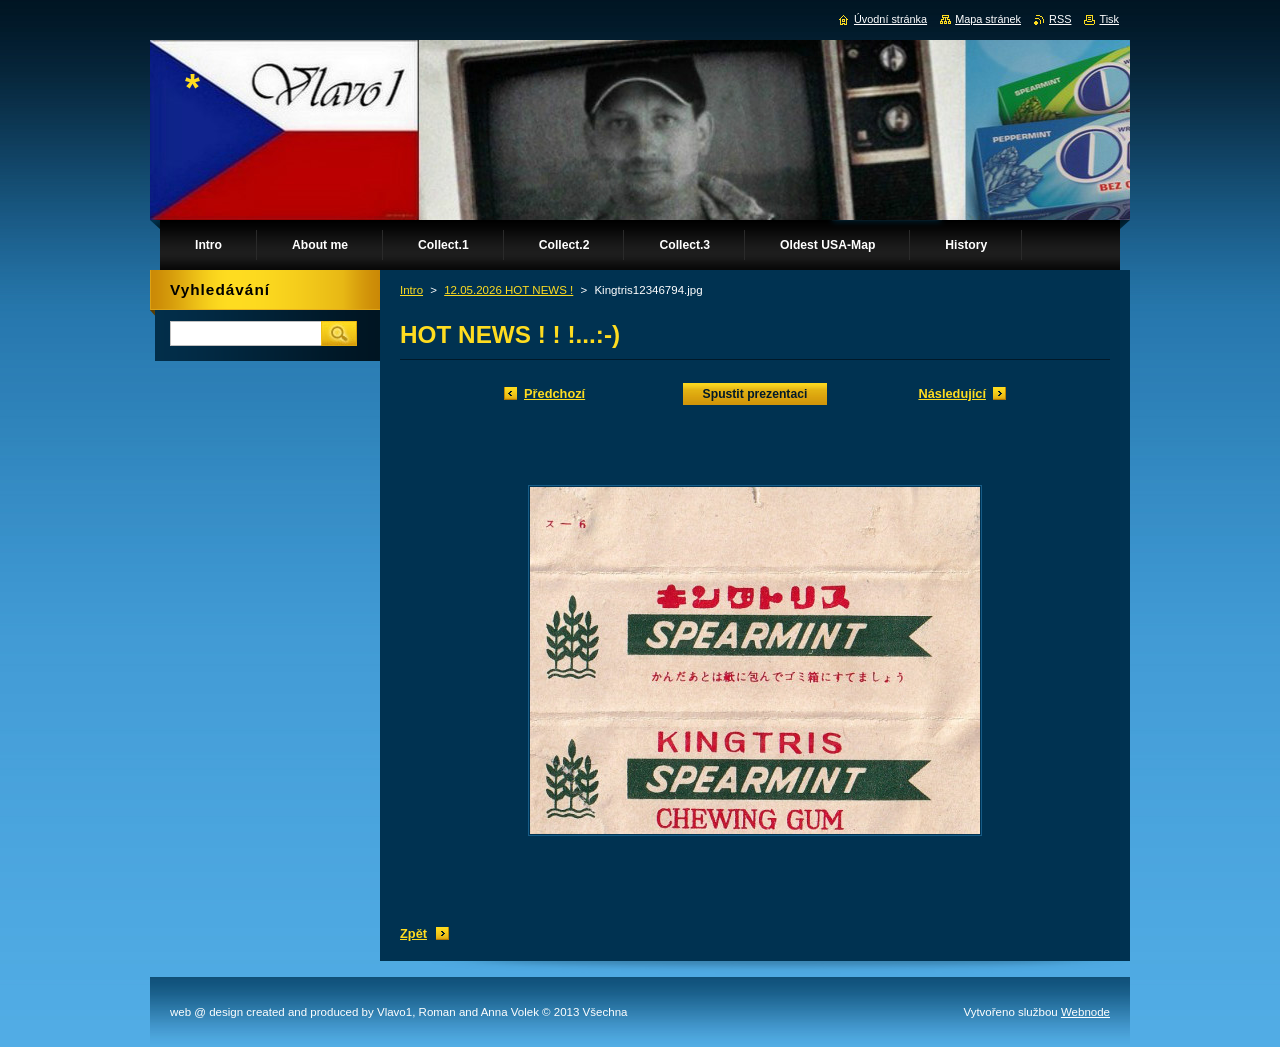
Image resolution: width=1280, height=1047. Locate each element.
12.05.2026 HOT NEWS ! (508, 290)
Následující (952, 393)
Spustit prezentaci (755, 394)
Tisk (1109, 19)
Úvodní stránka (890, 19)
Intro (411, 290)
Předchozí (554, 393)
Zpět (413, 933)
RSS (1060, 19)
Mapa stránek (988, 19)
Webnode (1085, 1012)
